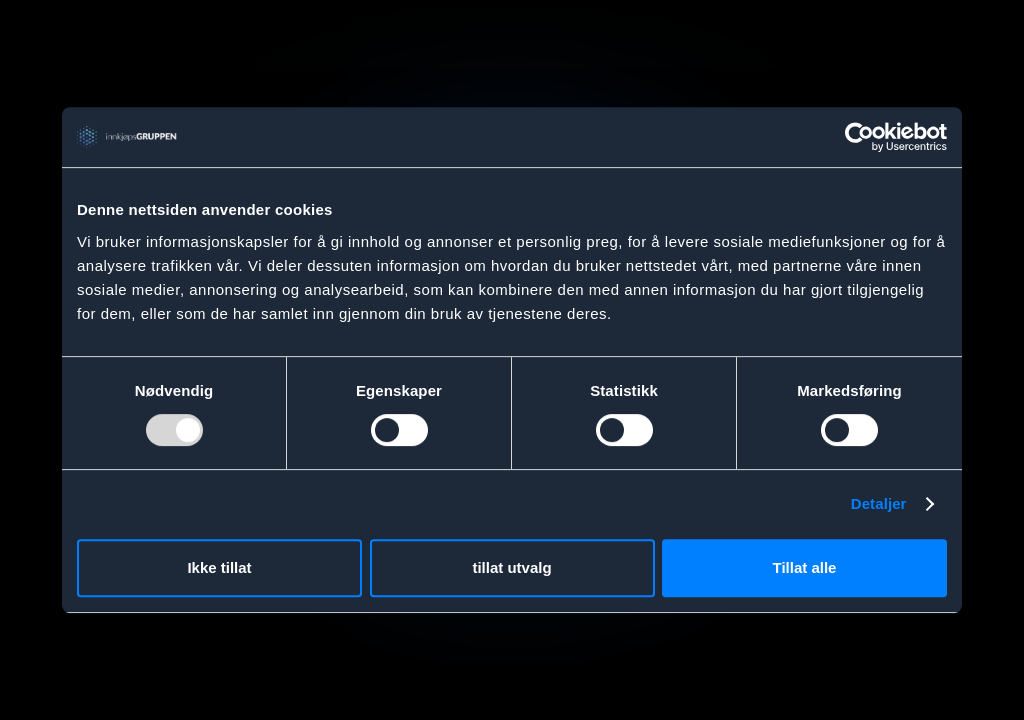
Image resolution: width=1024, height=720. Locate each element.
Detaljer (879, 503)
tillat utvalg (511, 567)
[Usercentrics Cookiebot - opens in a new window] (859, 137)
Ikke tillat (219, 567)
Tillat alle (805, 567)
